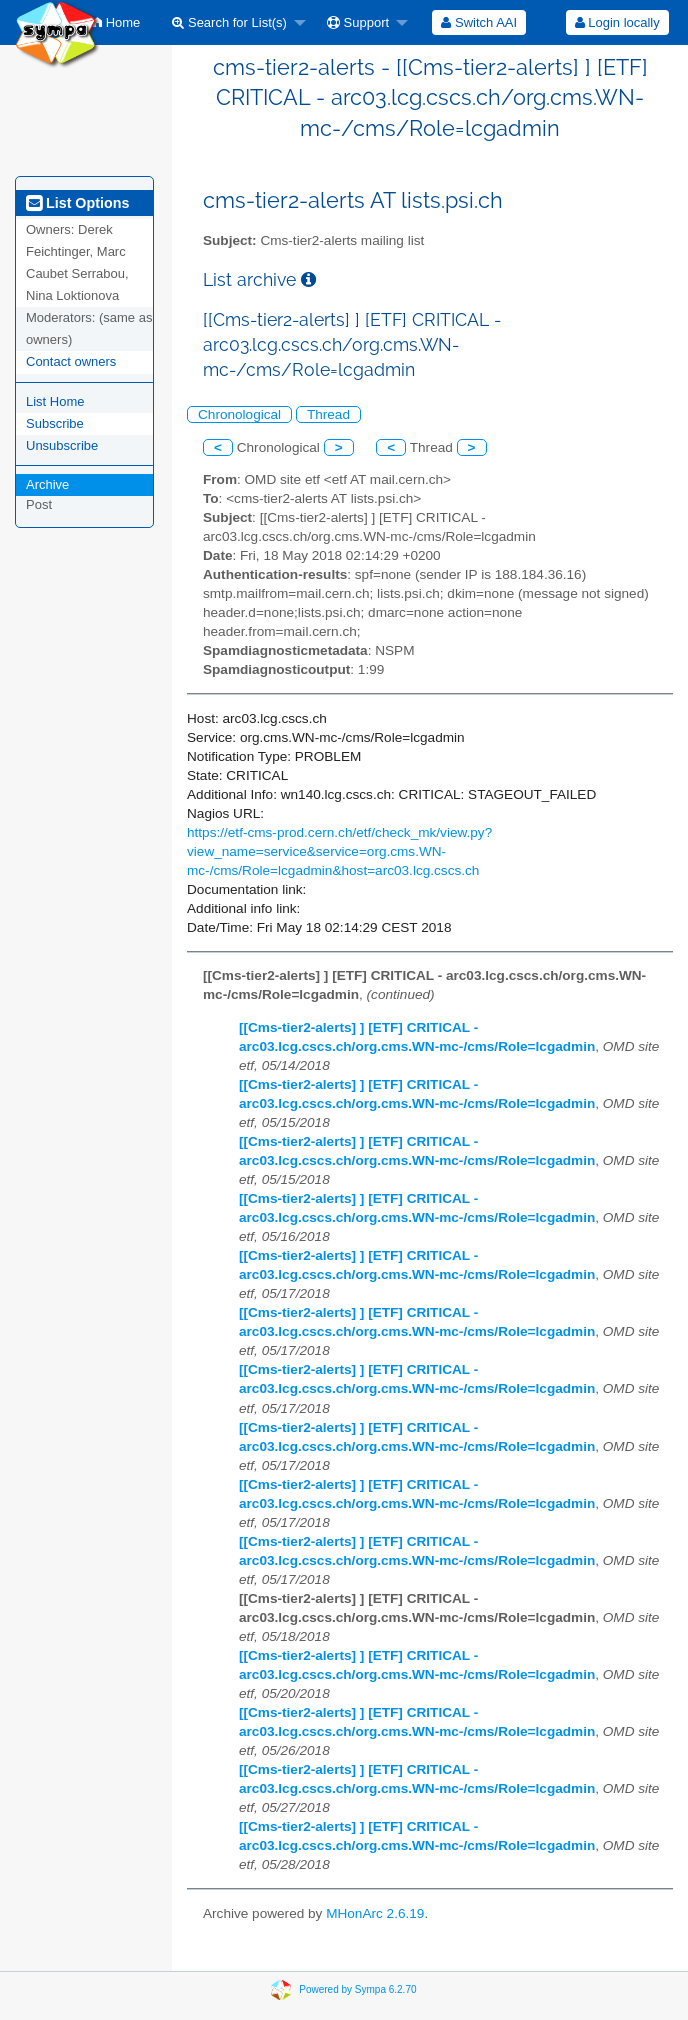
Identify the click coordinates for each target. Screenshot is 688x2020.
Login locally (617, 22)
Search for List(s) (229, 22)
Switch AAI (479, 22)
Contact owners (71, 361)
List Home (55, 401)
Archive (47, 484)
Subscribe (55, 423)
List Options (77, 203)
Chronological (239, 414)
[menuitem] (116, 22)
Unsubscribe (62, 445)
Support (358, 22)
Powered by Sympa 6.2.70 (357, 1988)
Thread (328, 414)
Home (116, 22)
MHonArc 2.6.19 (375, 1913)
